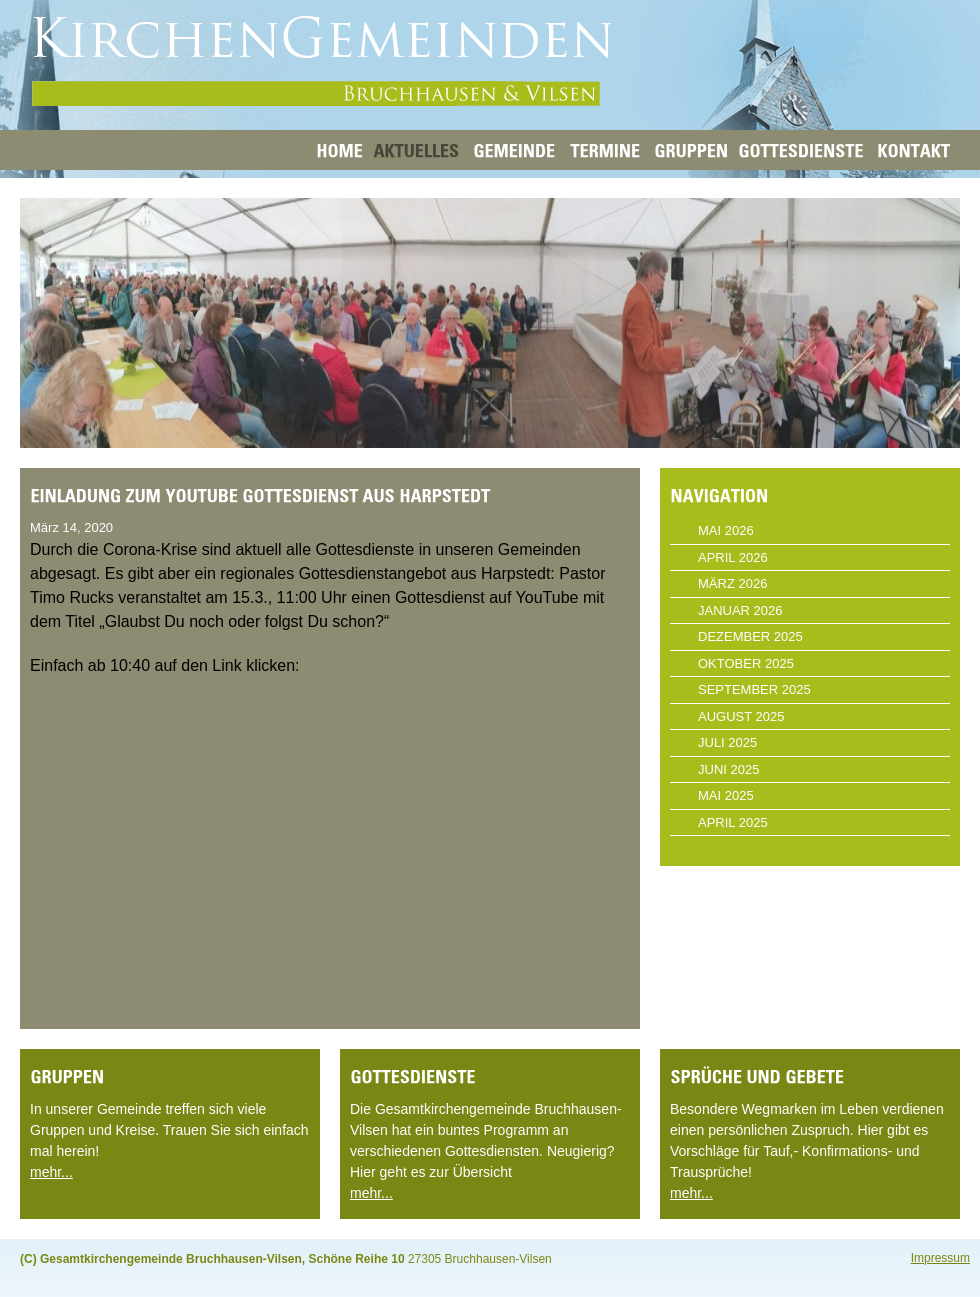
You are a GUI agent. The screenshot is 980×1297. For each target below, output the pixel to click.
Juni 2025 (728, 769)
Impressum (940, 1258)
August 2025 (741, 716)
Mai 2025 (726, 795)
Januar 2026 (740, 610)
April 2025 (733, 822)
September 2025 (754, 689)
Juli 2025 (727, 742)
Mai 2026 (726, 530)
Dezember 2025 (750, 636)
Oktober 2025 (746, 663)
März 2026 (732, 583)
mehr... (51, 1172)
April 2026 (733, 557)
